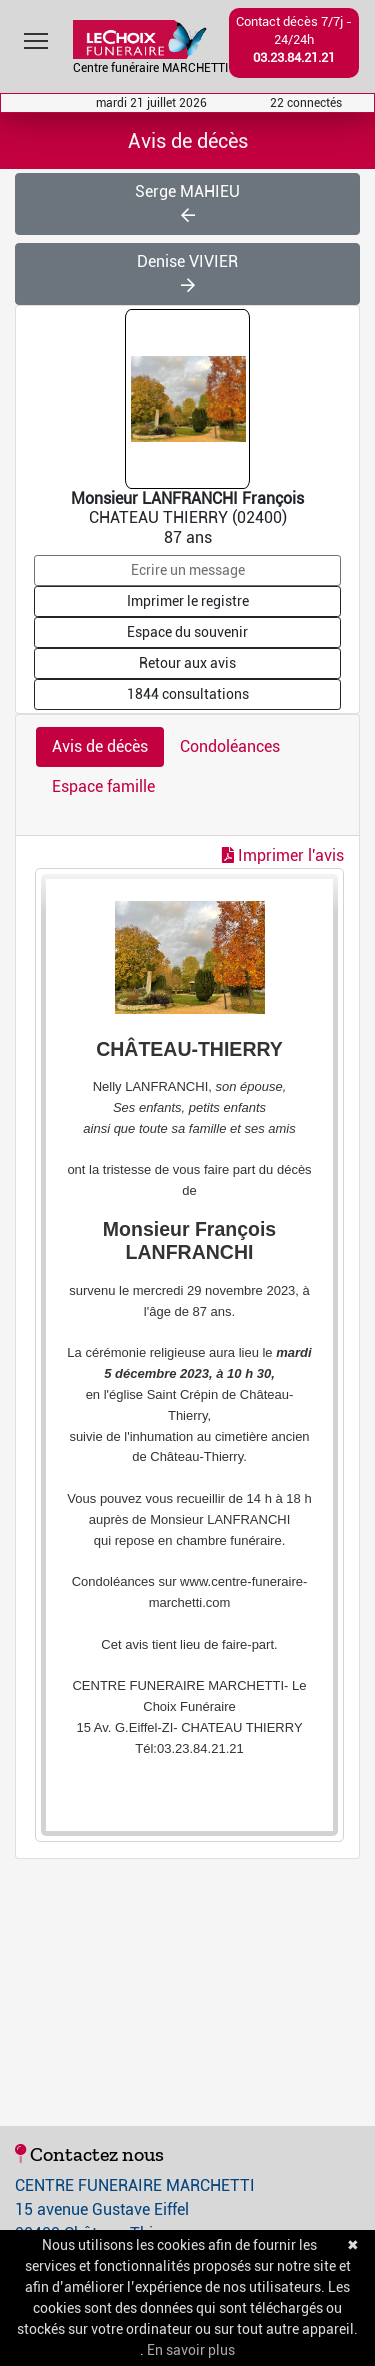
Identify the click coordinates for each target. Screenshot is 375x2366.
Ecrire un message (188, 570)
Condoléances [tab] (230, 746)
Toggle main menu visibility (37, 36)
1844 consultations (188, 694)
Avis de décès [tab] (100, 746)
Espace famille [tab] (103, 786)
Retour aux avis (187, 663)
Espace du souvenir (187, 632)
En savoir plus (191, 2350)
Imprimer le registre (188, 601)
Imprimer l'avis (283, 855)
